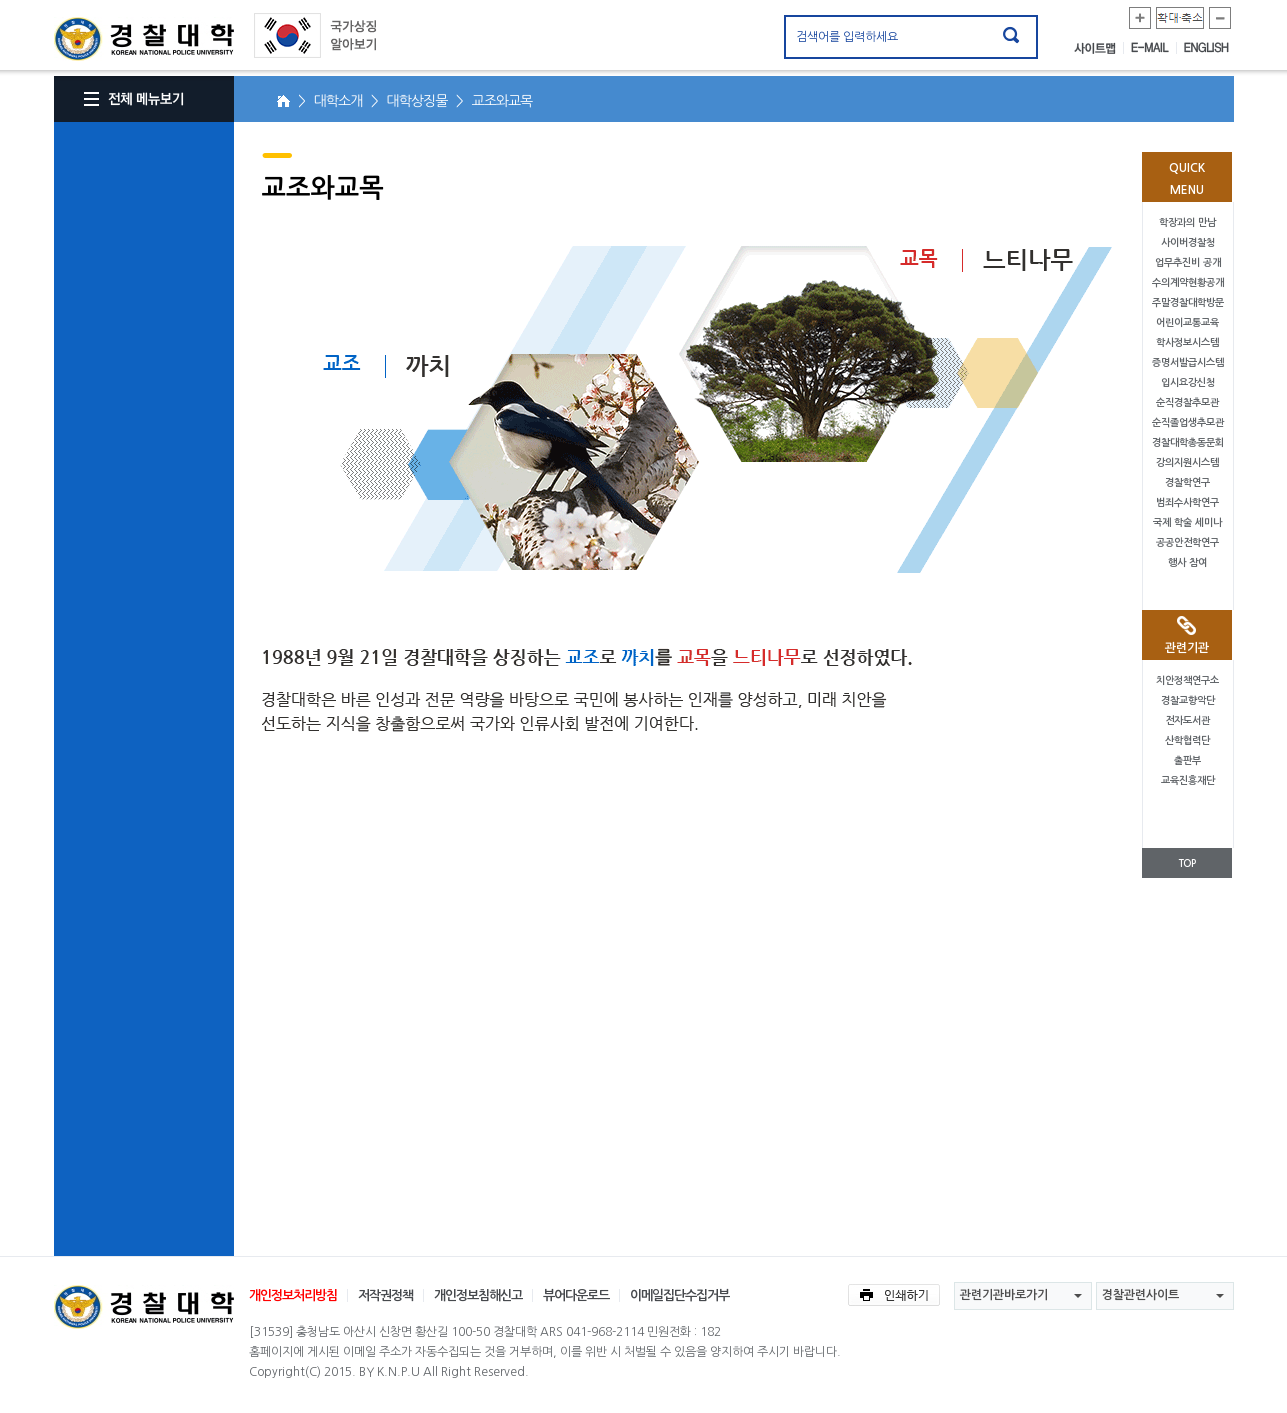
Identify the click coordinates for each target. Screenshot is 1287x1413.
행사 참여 (1187, 562)
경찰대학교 (144, 1307)
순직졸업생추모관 (1188, 422)
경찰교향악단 (1188, 700)
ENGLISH (1206, 48)
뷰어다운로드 (576, 1295)
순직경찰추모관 (1187, 402)
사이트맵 (1099, 48)
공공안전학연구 (1187, 542)
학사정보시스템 (1187, 342)
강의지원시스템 (1187, 462)
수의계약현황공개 (1188, 282)
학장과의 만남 (1187, 222)
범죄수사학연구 (1187, 502)
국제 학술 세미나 (1187, 522)
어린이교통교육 (1187, 322)
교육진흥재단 (1188, 780)
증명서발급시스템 (1188, 362)
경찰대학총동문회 (1188, 442)
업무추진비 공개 (1188, 262)
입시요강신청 (1188, 382)
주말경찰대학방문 (1188, 302)
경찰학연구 (1187, 482)
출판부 (1187, 760)
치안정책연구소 (1187, 680)
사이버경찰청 (1188, 242)
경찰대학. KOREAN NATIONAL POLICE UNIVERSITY (144, 39)
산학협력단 (1187, 740)
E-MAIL (1154, 48)
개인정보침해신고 (478, 1295)
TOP (1187, 863)
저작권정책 (385, 1295)
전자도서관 (1187, 720)
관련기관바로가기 (1004, 1295)
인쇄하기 (894, 1295)
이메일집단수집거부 (679, 1295)
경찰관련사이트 (1140, 1295)
